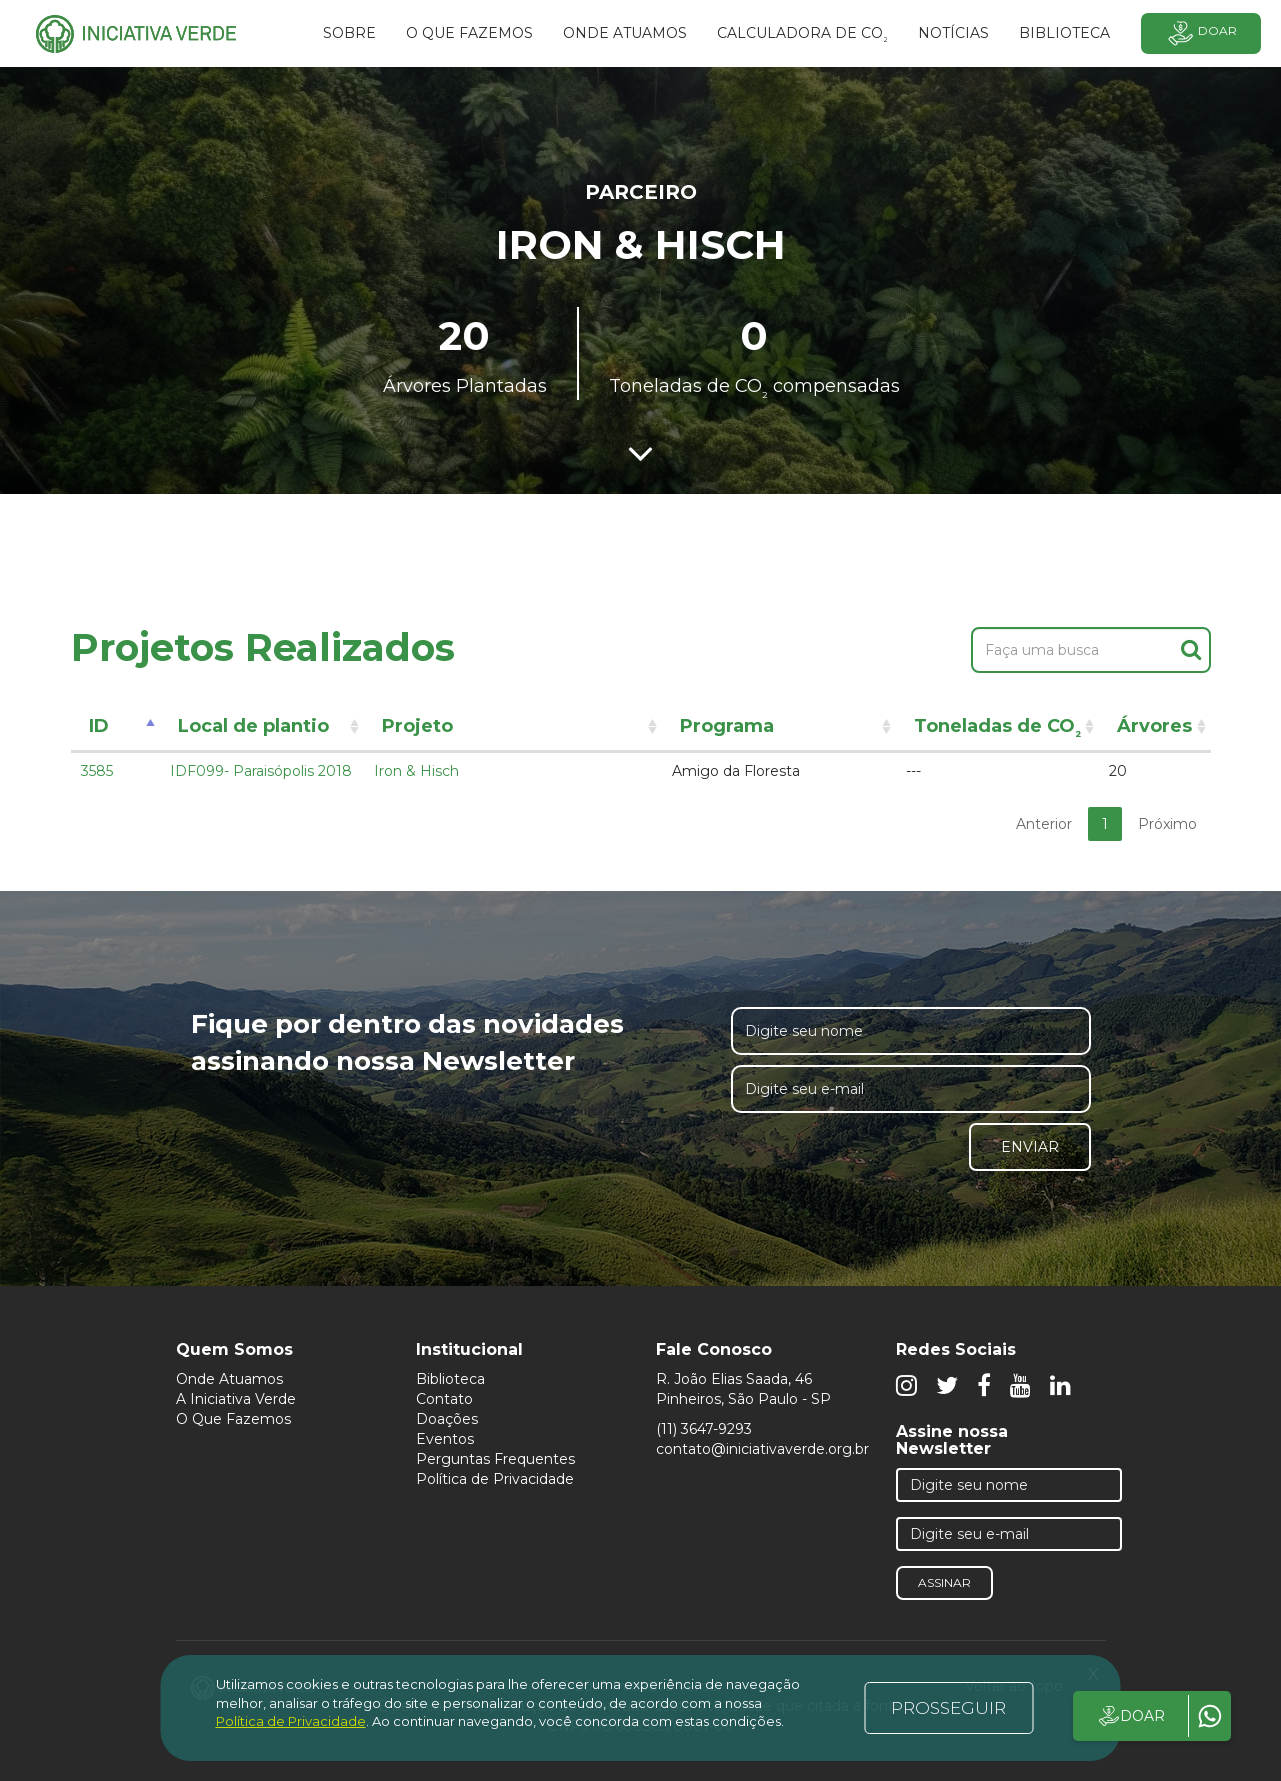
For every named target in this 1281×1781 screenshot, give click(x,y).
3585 (97, 771)
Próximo (1167, 824)
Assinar (944, 1582)
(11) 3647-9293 (704, 1429)
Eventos (445, 1439)
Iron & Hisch (416, 771)
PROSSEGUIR (948, 1708)
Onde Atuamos (229, 1379)
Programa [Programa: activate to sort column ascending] (727, 726)
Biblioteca (450, 1379)
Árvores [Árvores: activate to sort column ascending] (1154, 726)
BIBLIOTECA (1064, 33)
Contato (444, 1399)
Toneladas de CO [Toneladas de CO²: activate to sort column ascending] (997, 729)
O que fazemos (469, 33)
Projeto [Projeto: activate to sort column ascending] (417, 726)
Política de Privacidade (495, 1479)
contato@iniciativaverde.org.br (762, 1449)
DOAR (1130, 1716)
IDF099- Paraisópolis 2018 (261, 771)
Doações (447, 1419)
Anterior (1044, 824)
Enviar (1030, 1147)
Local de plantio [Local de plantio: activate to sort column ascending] (253, 726)
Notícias (953, 33)
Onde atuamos (625, 33)
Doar (1201, 33)
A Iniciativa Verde (236, 1399)
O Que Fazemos (233, 1419)
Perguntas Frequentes (495, 1459)
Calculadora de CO (802, 36)
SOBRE (349, 33)
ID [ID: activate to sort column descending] (99, 726)
